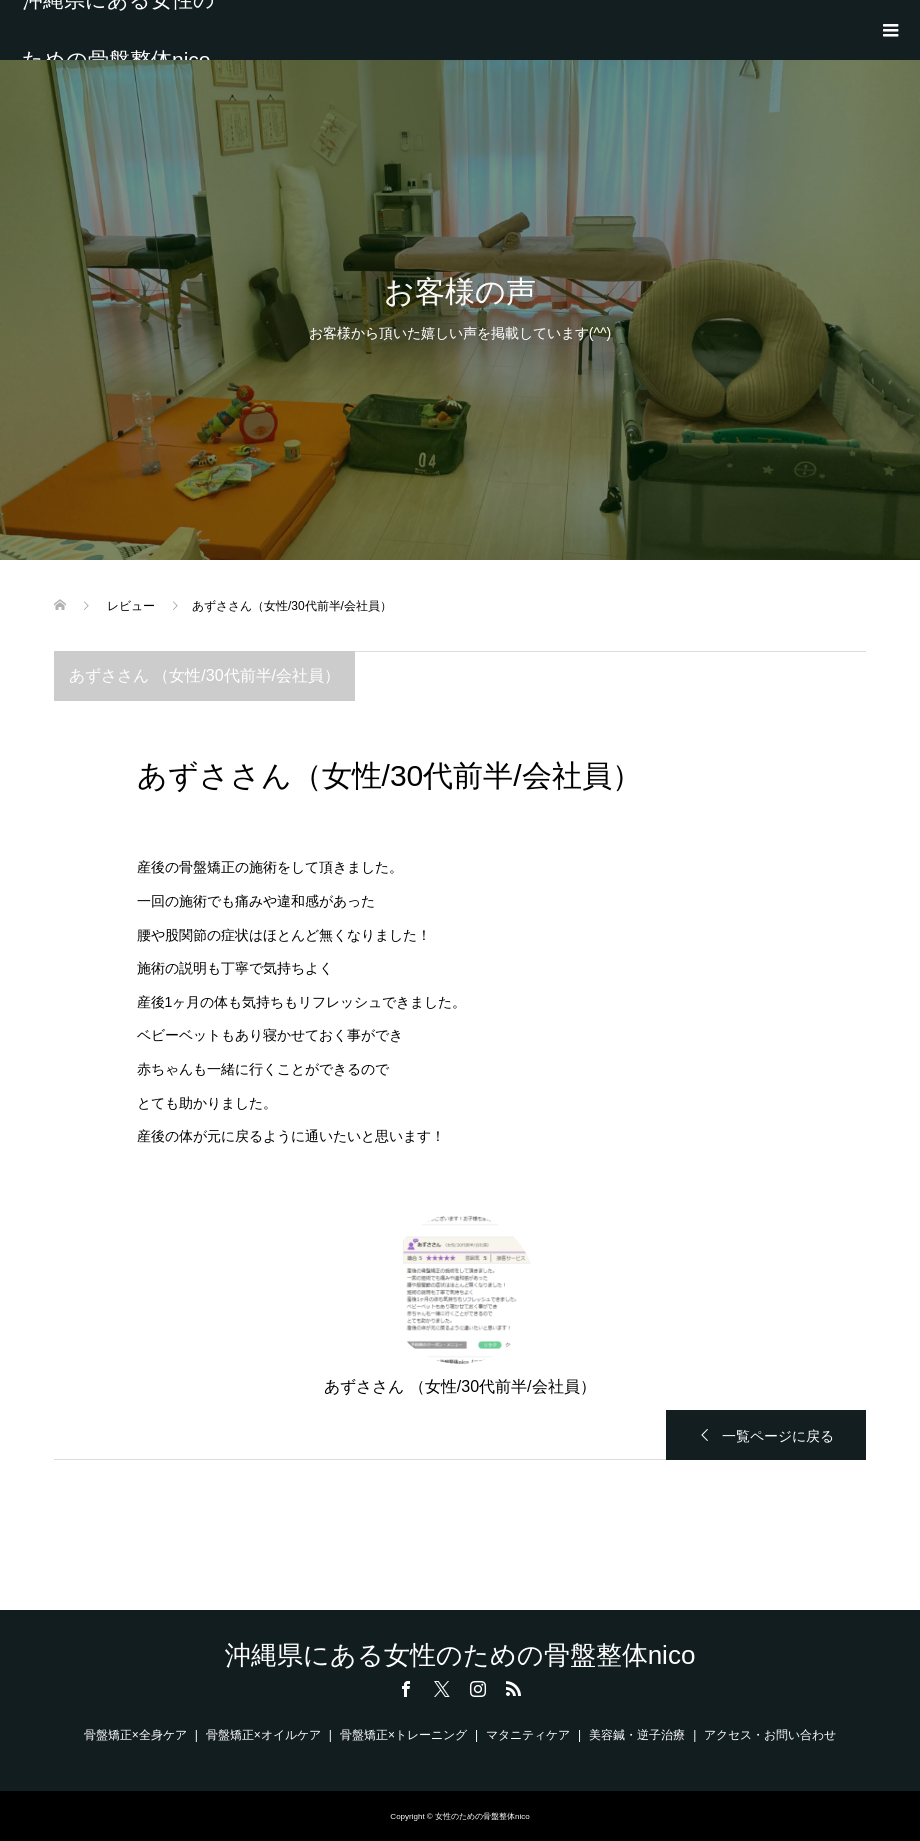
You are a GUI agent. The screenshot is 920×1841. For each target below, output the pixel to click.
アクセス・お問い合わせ (770, 1735)
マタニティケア (528, 1735)
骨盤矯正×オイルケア (263, 1735)
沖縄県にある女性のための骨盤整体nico (118, 30)
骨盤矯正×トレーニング (403, 1735)
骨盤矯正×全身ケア (135, 1735)
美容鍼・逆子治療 (637, 1735)
